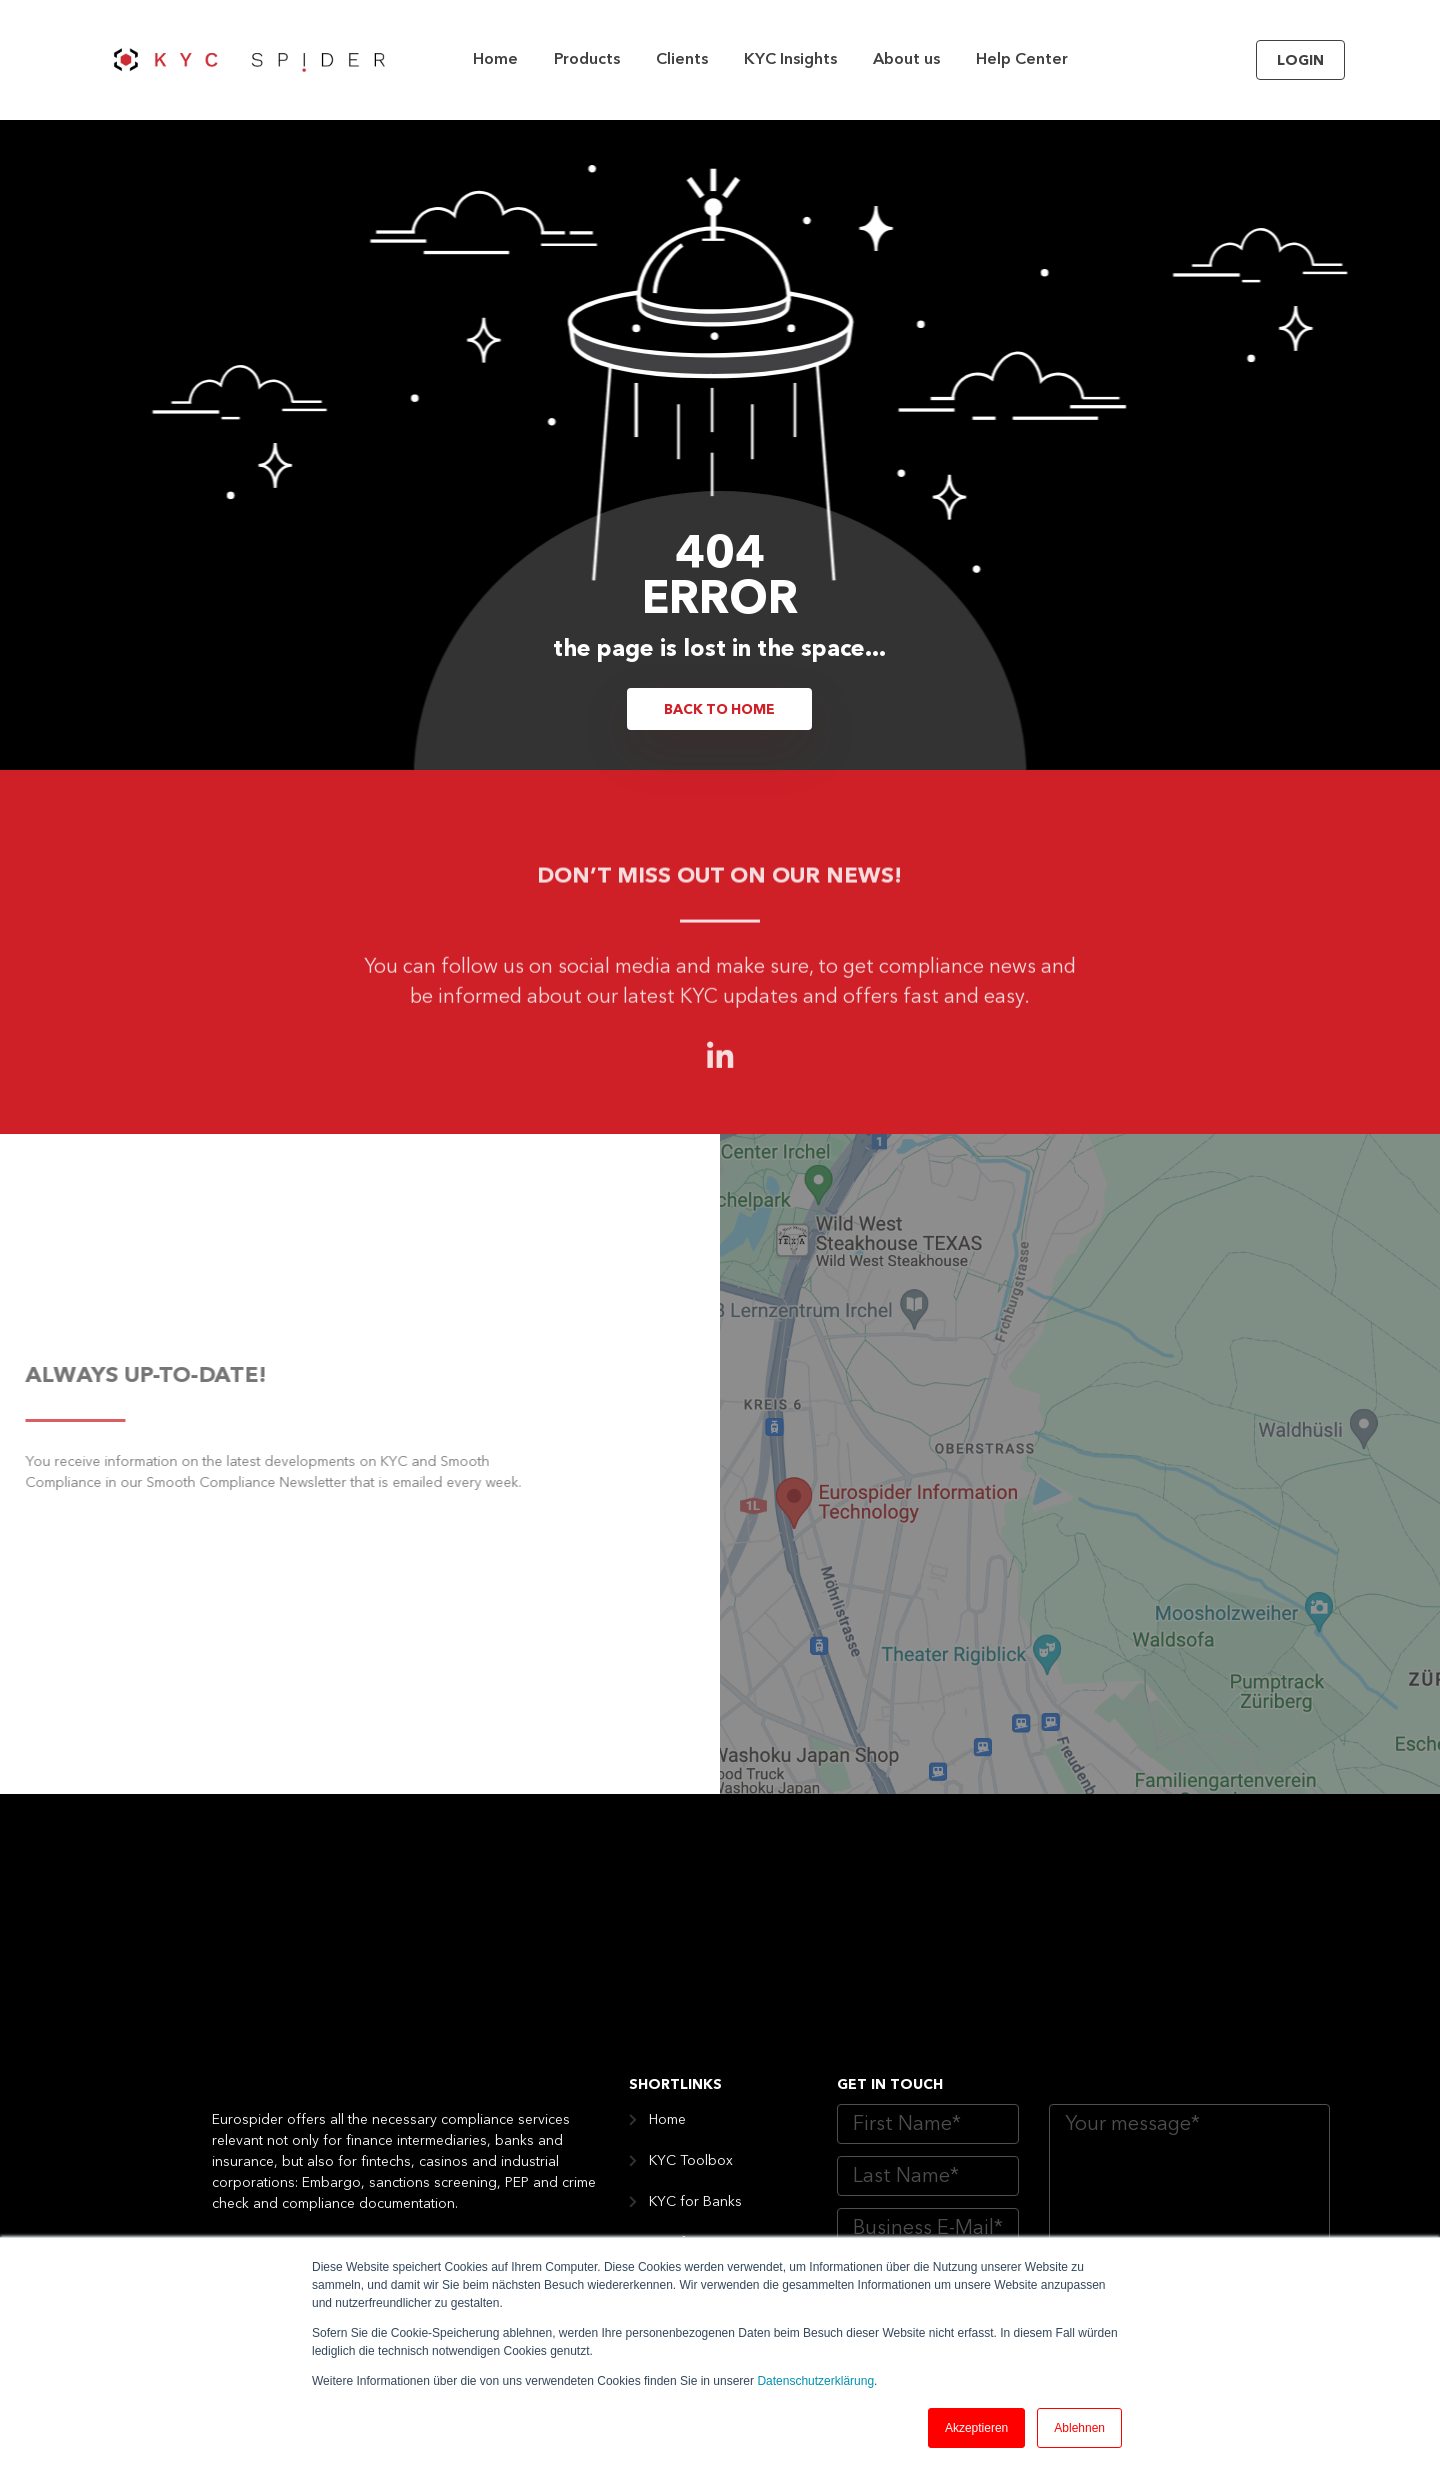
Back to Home (720, 710)
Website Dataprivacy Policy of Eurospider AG (1145, 2139)
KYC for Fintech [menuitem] (698, 2075)
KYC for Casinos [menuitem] (702, 2157)
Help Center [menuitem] (1022, 60)
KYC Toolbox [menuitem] (691, 1952)
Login (1300, 61)
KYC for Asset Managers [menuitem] (728, 2034)
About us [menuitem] (906, 60)
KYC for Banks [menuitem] (695, 1993)
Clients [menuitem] (682, 60)
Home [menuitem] (495, 60)
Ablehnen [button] (1079, 2428)
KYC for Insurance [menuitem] (707, 2116)
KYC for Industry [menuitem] (701, 2198)
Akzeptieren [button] (976, 2428)
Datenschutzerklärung (815, 2381)
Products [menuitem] (587, 60)
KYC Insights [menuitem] (790, 60)
